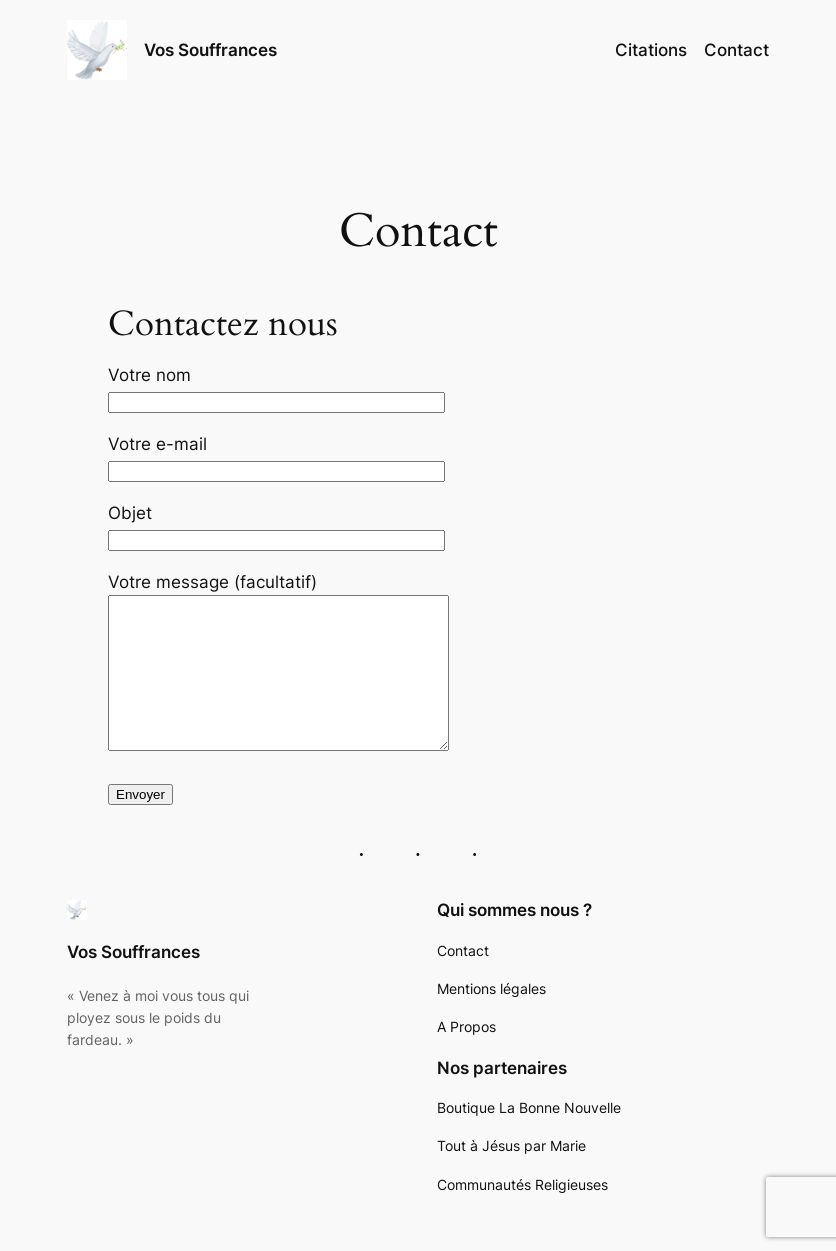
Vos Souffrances (210, 50)
